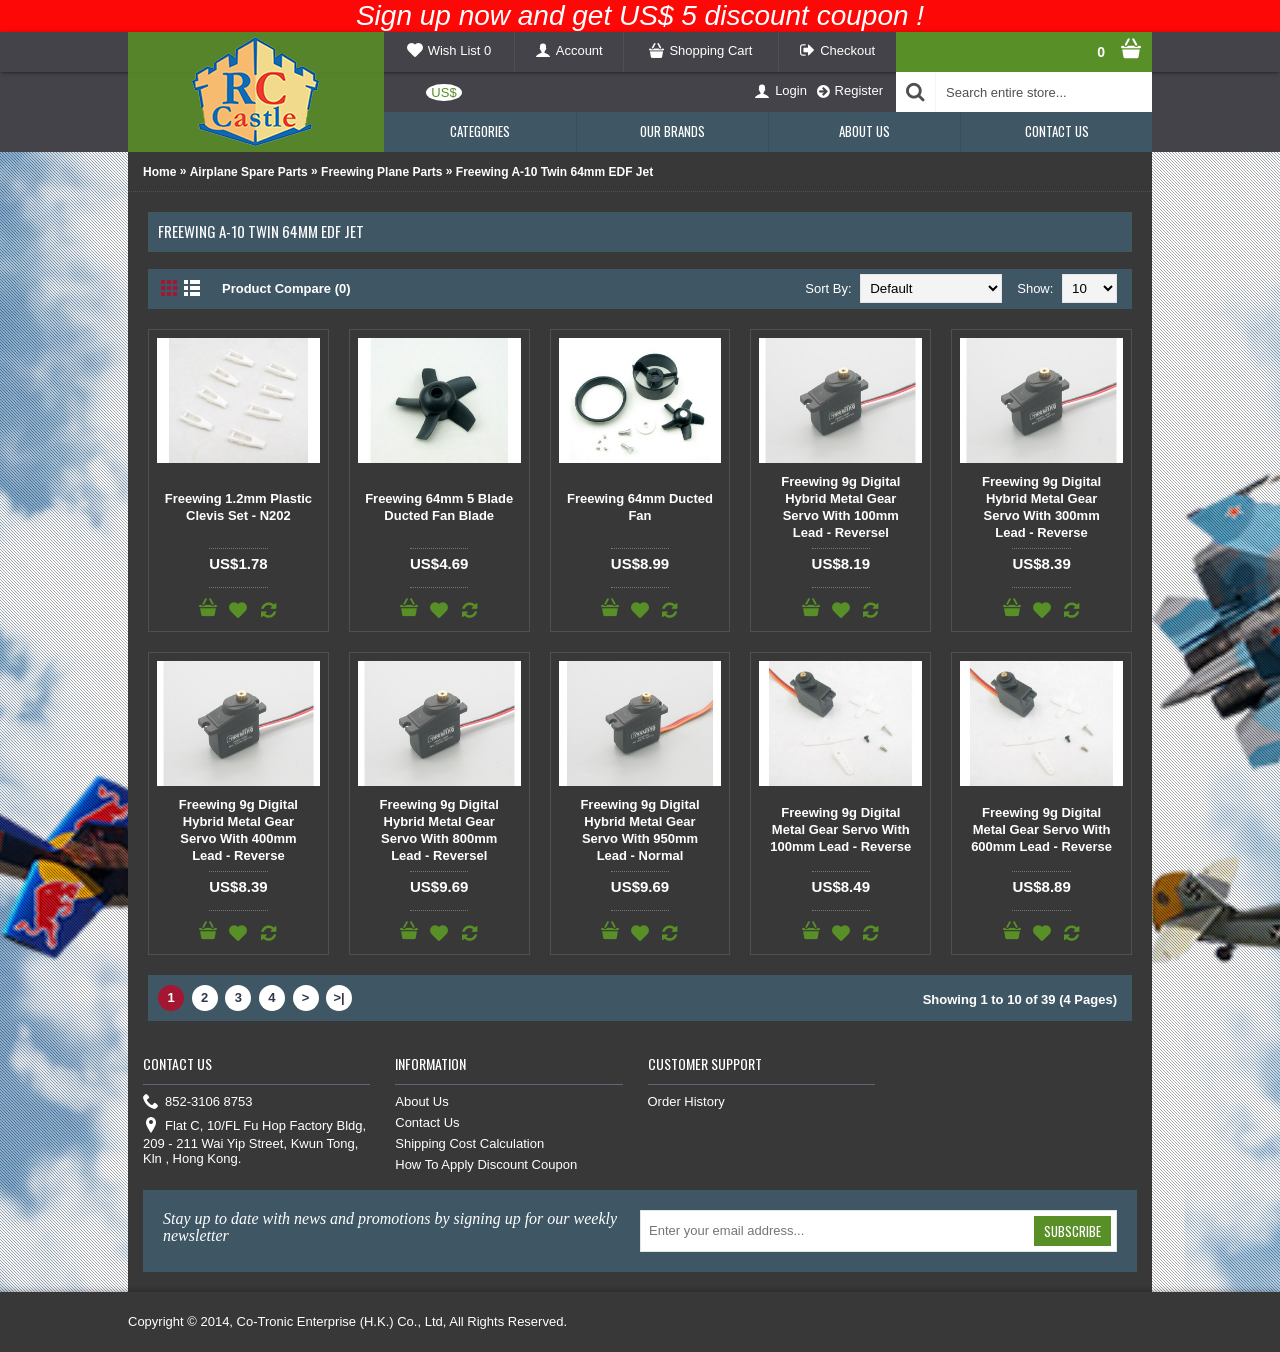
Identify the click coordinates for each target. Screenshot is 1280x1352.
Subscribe (1072, 1231)
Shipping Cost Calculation (469, 1143)
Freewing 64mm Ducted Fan (640, 507)
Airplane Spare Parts (249, 172)
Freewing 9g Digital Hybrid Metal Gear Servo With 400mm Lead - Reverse (238, 830)
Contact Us (427, 1122)
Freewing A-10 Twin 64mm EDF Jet (554, 172)
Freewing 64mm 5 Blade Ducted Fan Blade (439, 507)
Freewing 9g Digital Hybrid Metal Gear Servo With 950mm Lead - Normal (639, 830)
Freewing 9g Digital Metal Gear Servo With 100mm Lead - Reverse (840, 829)
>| (339, 997)
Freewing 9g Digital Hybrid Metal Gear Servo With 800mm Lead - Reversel (439, 830)
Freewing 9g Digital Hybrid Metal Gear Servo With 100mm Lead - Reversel (840, 507)
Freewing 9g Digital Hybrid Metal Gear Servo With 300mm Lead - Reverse (1041, 507)
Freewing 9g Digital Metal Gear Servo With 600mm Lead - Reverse (1041, 829)
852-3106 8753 (197, 1102)
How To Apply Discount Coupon (486, 1164)
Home (159, 172)
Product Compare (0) (286, 288)
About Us (421, 1101)
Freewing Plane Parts (381, 172)
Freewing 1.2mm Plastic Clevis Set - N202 (238, 507)
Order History (686, 1101)
